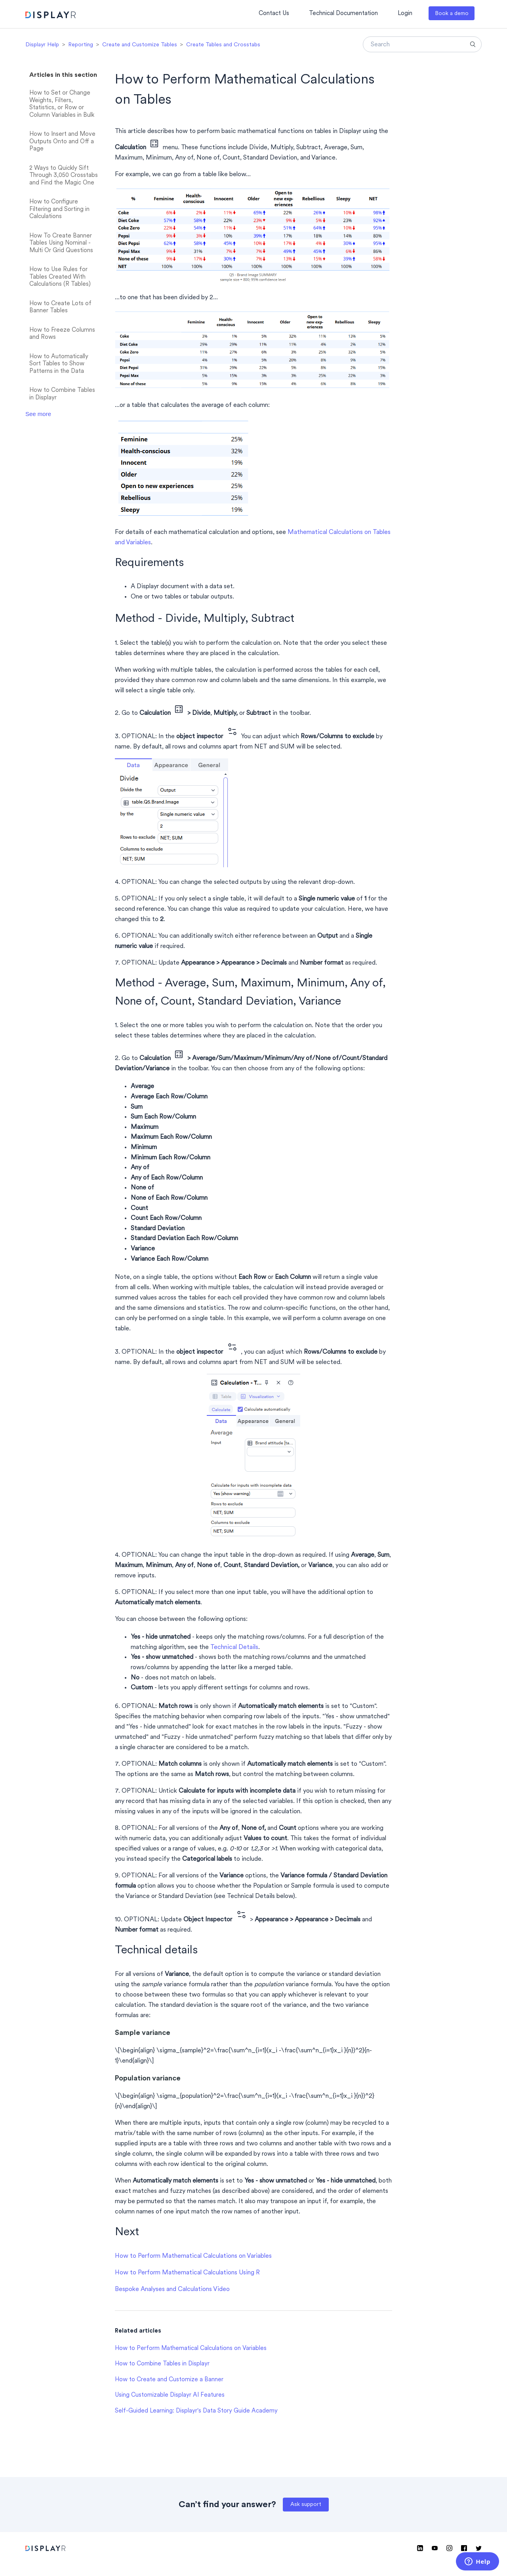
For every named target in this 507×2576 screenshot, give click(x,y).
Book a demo (452, 14)
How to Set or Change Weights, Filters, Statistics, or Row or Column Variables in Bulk (61, 104)
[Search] (422, 44)
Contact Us (274, 14)
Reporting (80, 45)
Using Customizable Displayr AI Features (170, 2395)
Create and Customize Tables (139, 45)
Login (405, 14)
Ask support (305, 2505)
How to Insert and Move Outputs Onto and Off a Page (62, 141)
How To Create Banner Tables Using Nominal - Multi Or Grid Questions (61, 243)
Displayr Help (42, 45)
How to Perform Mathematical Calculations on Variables (193, 2256)
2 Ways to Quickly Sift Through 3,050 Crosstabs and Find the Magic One (63, 175)
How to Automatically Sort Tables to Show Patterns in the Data (58, 364)
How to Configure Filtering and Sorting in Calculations (59, 209)
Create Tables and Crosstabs (223, 45)
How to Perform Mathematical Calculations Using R (187, 2273)
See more (38, 413)
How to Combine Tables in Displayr (62, 394)
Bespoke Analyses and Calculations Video (172, 2289)
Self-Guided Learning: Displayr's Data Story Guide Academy (196, 2411)
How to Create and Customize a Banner (169, 2380)
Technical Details (234, 1647)
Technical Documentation (343, 14)
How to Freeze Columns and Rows (62, 334)
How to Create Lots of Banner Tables (60, 307)
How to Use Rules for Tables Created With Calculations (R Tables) (60, 277)
